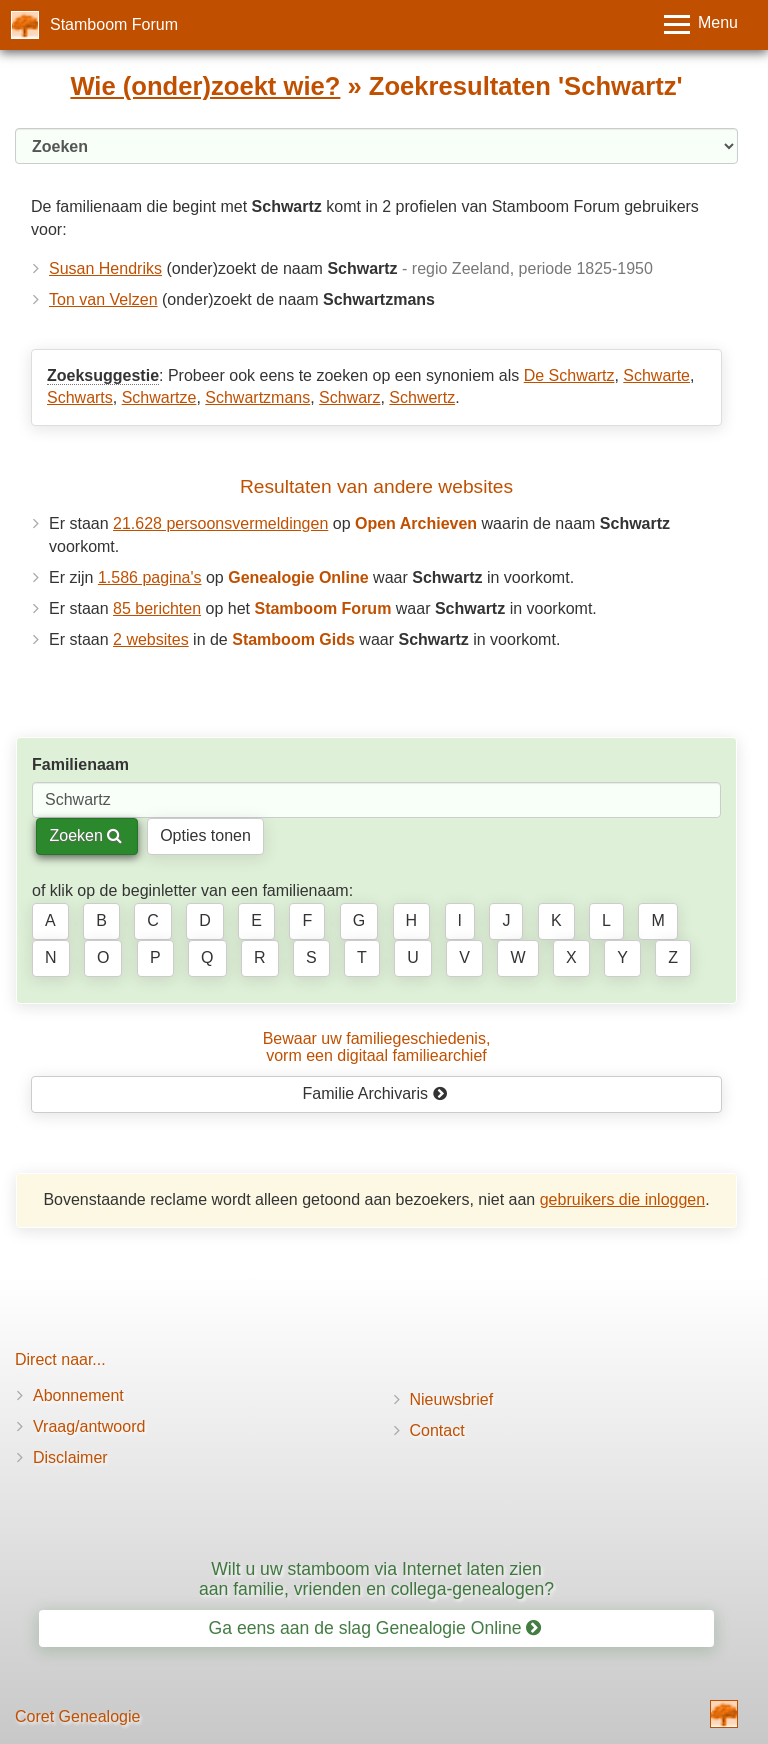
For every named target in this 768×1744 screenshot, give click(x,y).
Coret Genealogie (77, 1716)
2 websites (151, 639)
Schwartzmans (257, 397)
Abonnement (78, 1395)
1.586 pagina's (150, 577)
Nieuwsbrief (452, 1399)
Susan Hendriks (105, 268)
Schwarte (656, 375)
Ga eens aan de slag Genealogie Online (375, 1628)
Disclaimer (70, 1457)
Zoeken (85, 835)
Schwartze (159, 397)
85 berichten (157, 608)
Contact (437, 1430)
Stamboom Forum (114, 24)
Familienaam (80, 764)
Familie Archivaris (375, 1093)
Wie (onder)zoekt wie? (205, 86)
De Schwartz (569, 375)
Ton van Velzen (103, 299)
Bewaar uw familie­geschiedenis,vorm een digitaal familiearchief (377, 1047)
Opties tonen (205, 835)
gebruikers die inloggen (622, 1199)
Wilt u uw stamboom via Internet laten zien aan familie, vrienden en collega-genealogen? (376, 1578)
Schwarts (80, 397)
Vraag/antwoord (89, 1426)
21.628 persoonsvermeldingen (220, 523)
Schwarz (349, 397)
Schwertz (422, 397)
